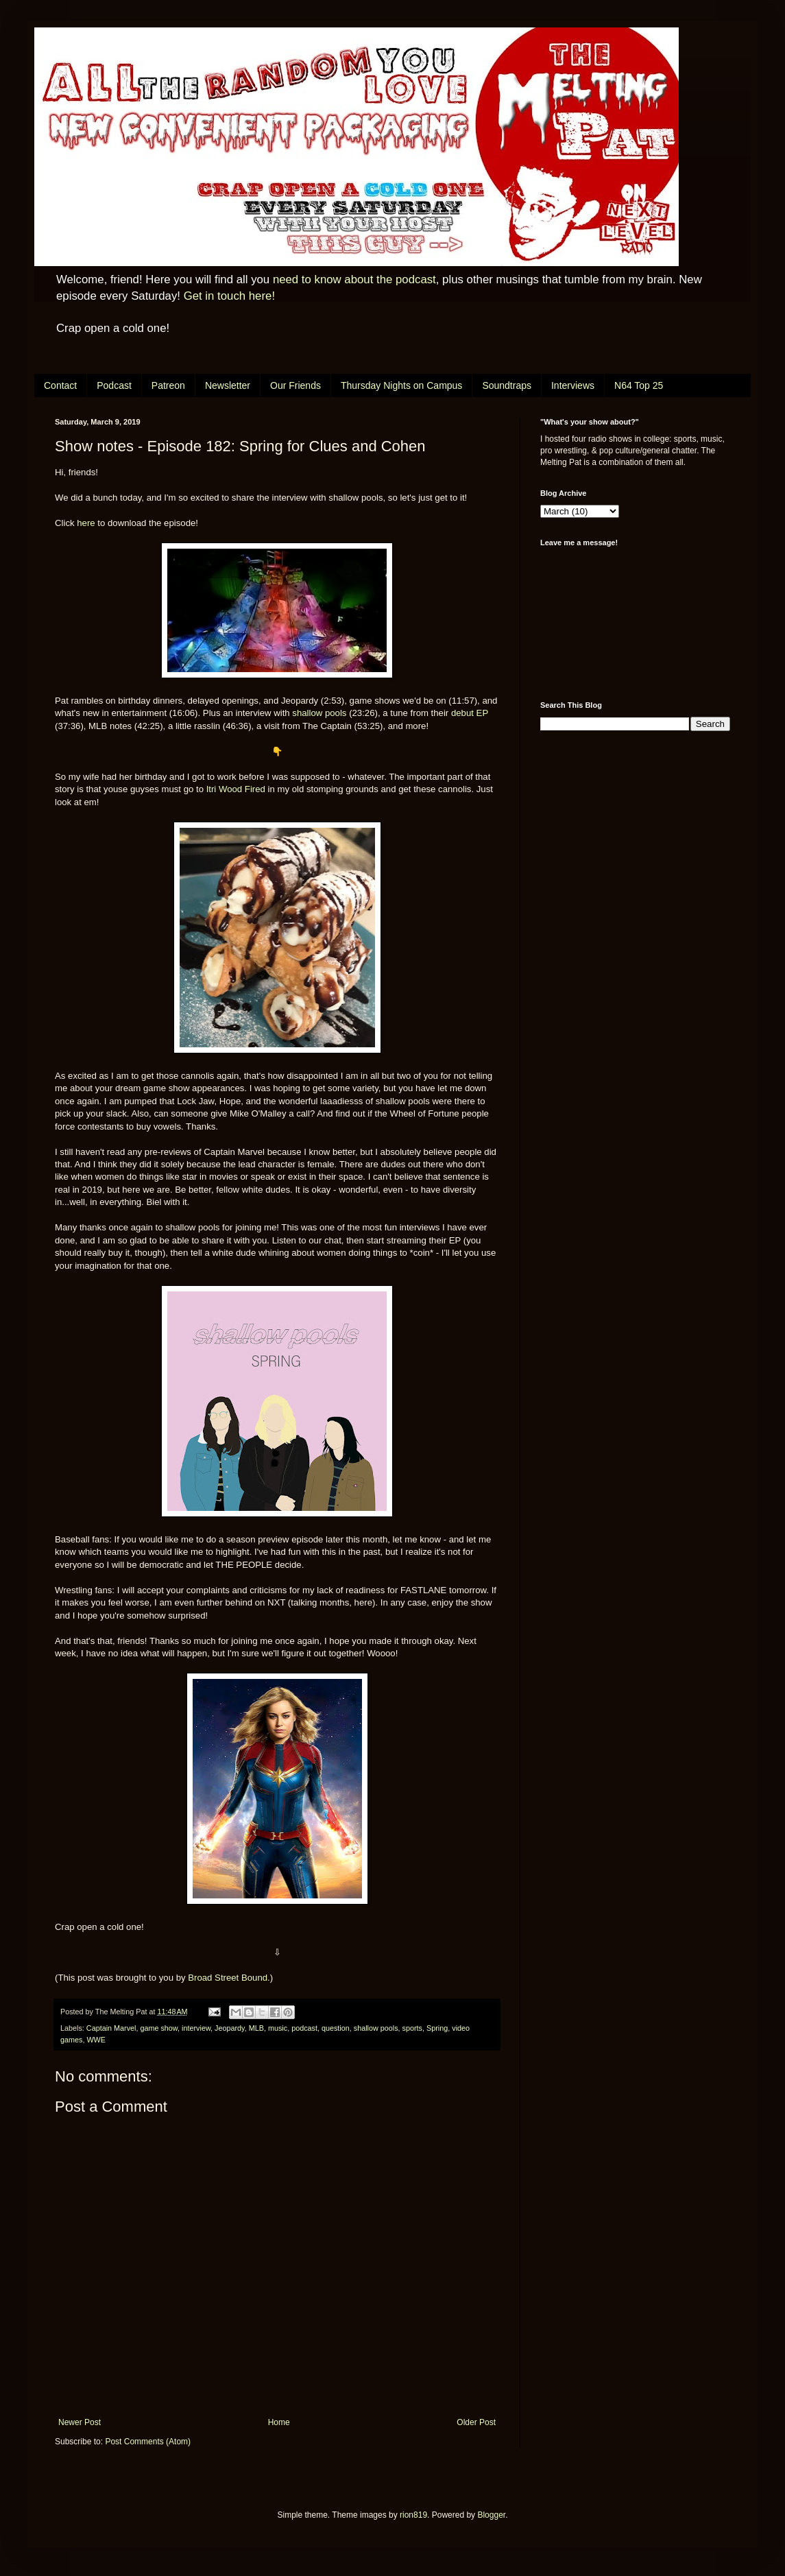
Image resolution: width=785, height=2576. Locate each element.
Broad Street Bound (227, 1977)
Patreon (168, 385)
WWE (96, 2040)
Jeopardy (230, 2028)
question (336, 2028)
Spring (437, 2028)
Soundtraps (506, 385)
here (86, 523)
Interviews (572, 385)
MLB (256, 2028)
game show (159, 2028)
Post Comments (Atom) (148, 2441)
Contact (60, 385)
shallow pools (319, 713)
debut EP (469, 713)
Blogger (491, 2515)
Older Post (476, 2422)
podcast (304, 2028)
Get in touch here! (229, 295)
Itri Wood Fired (235, 789)
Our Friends (295, 385)
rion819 (413, 2515)
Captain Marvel (111, 2028)
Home (279, 2422)
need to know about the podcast (354, 279)
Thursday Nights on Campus (401, 385)
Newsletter (227, 385)
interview (196, 2028)
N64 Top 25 (638, 385)
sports (412, 2028)
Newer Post (79, 2422)
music (277, 2028)
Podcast (114, 385)
